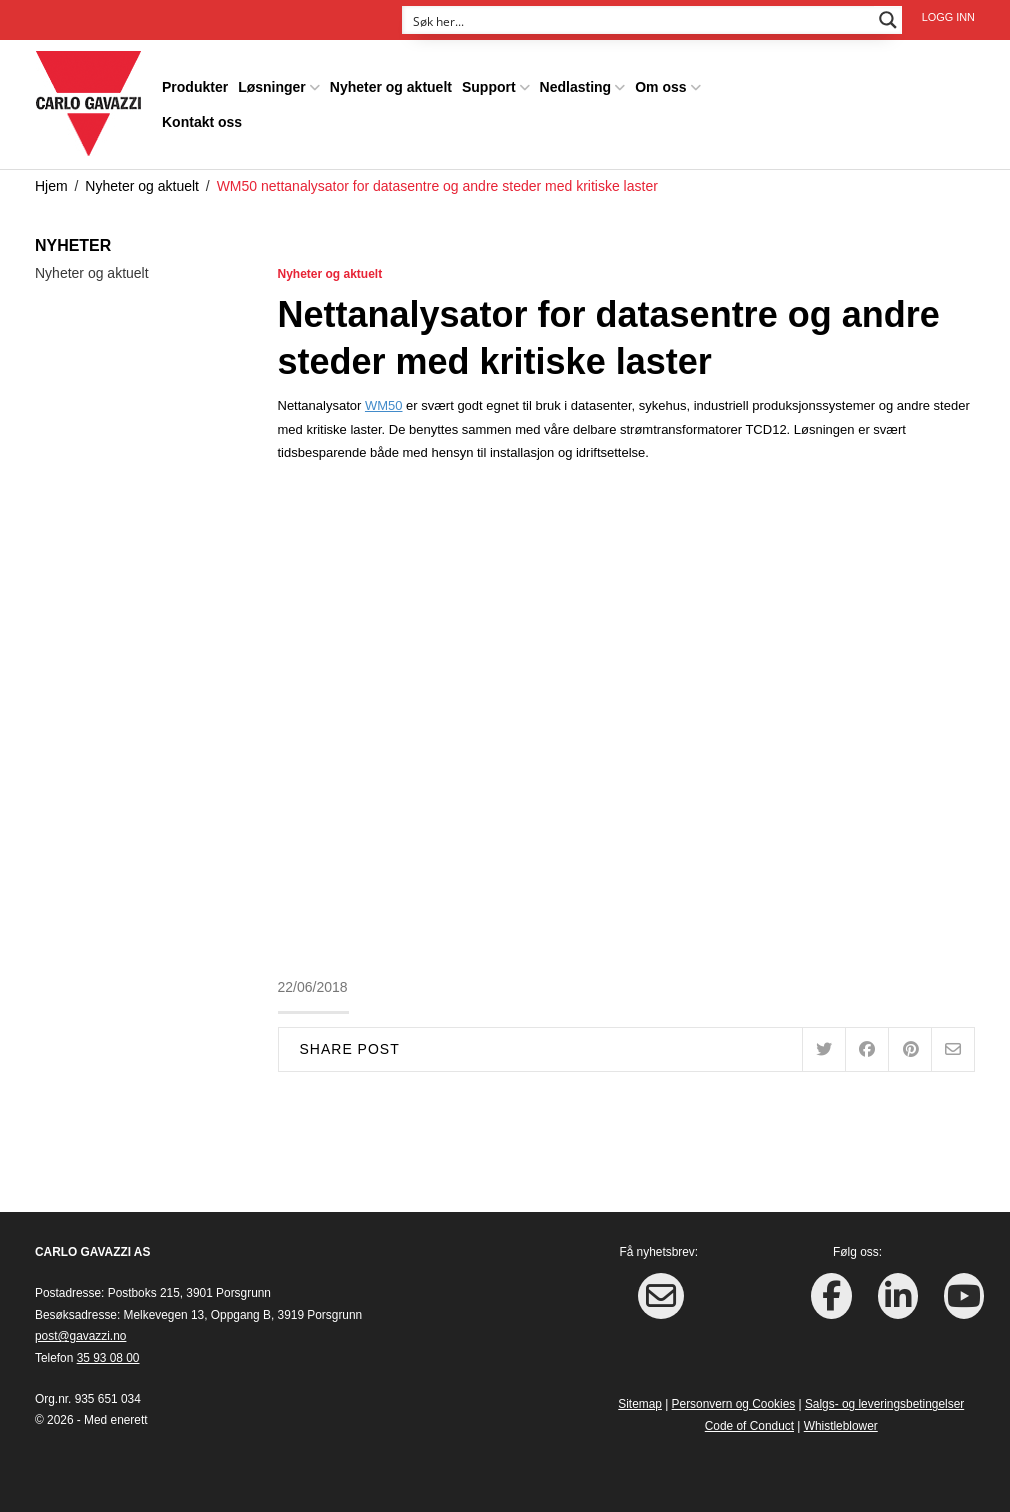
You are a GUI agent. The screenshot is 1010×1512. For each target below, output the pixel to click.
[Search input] (639, 20)
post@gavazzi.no (80, 1336)
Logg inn (948, 17)
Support (489, 87)
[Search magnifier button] (888, 20)
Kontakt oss (202, 122)
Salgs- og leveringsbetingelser (884, 1404)
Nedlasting (576, 87)
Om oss (660, 87)
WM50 (384, 405)
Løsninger (272, 87)
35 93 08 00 (108, 1358)
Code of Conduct (749, 1426)
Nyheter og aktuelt (391, 87)
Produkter (195, 87)
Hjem (51, 186)
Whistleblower (841, 1426)
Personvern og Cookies (734, 1404)
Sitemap (640, 1404)
